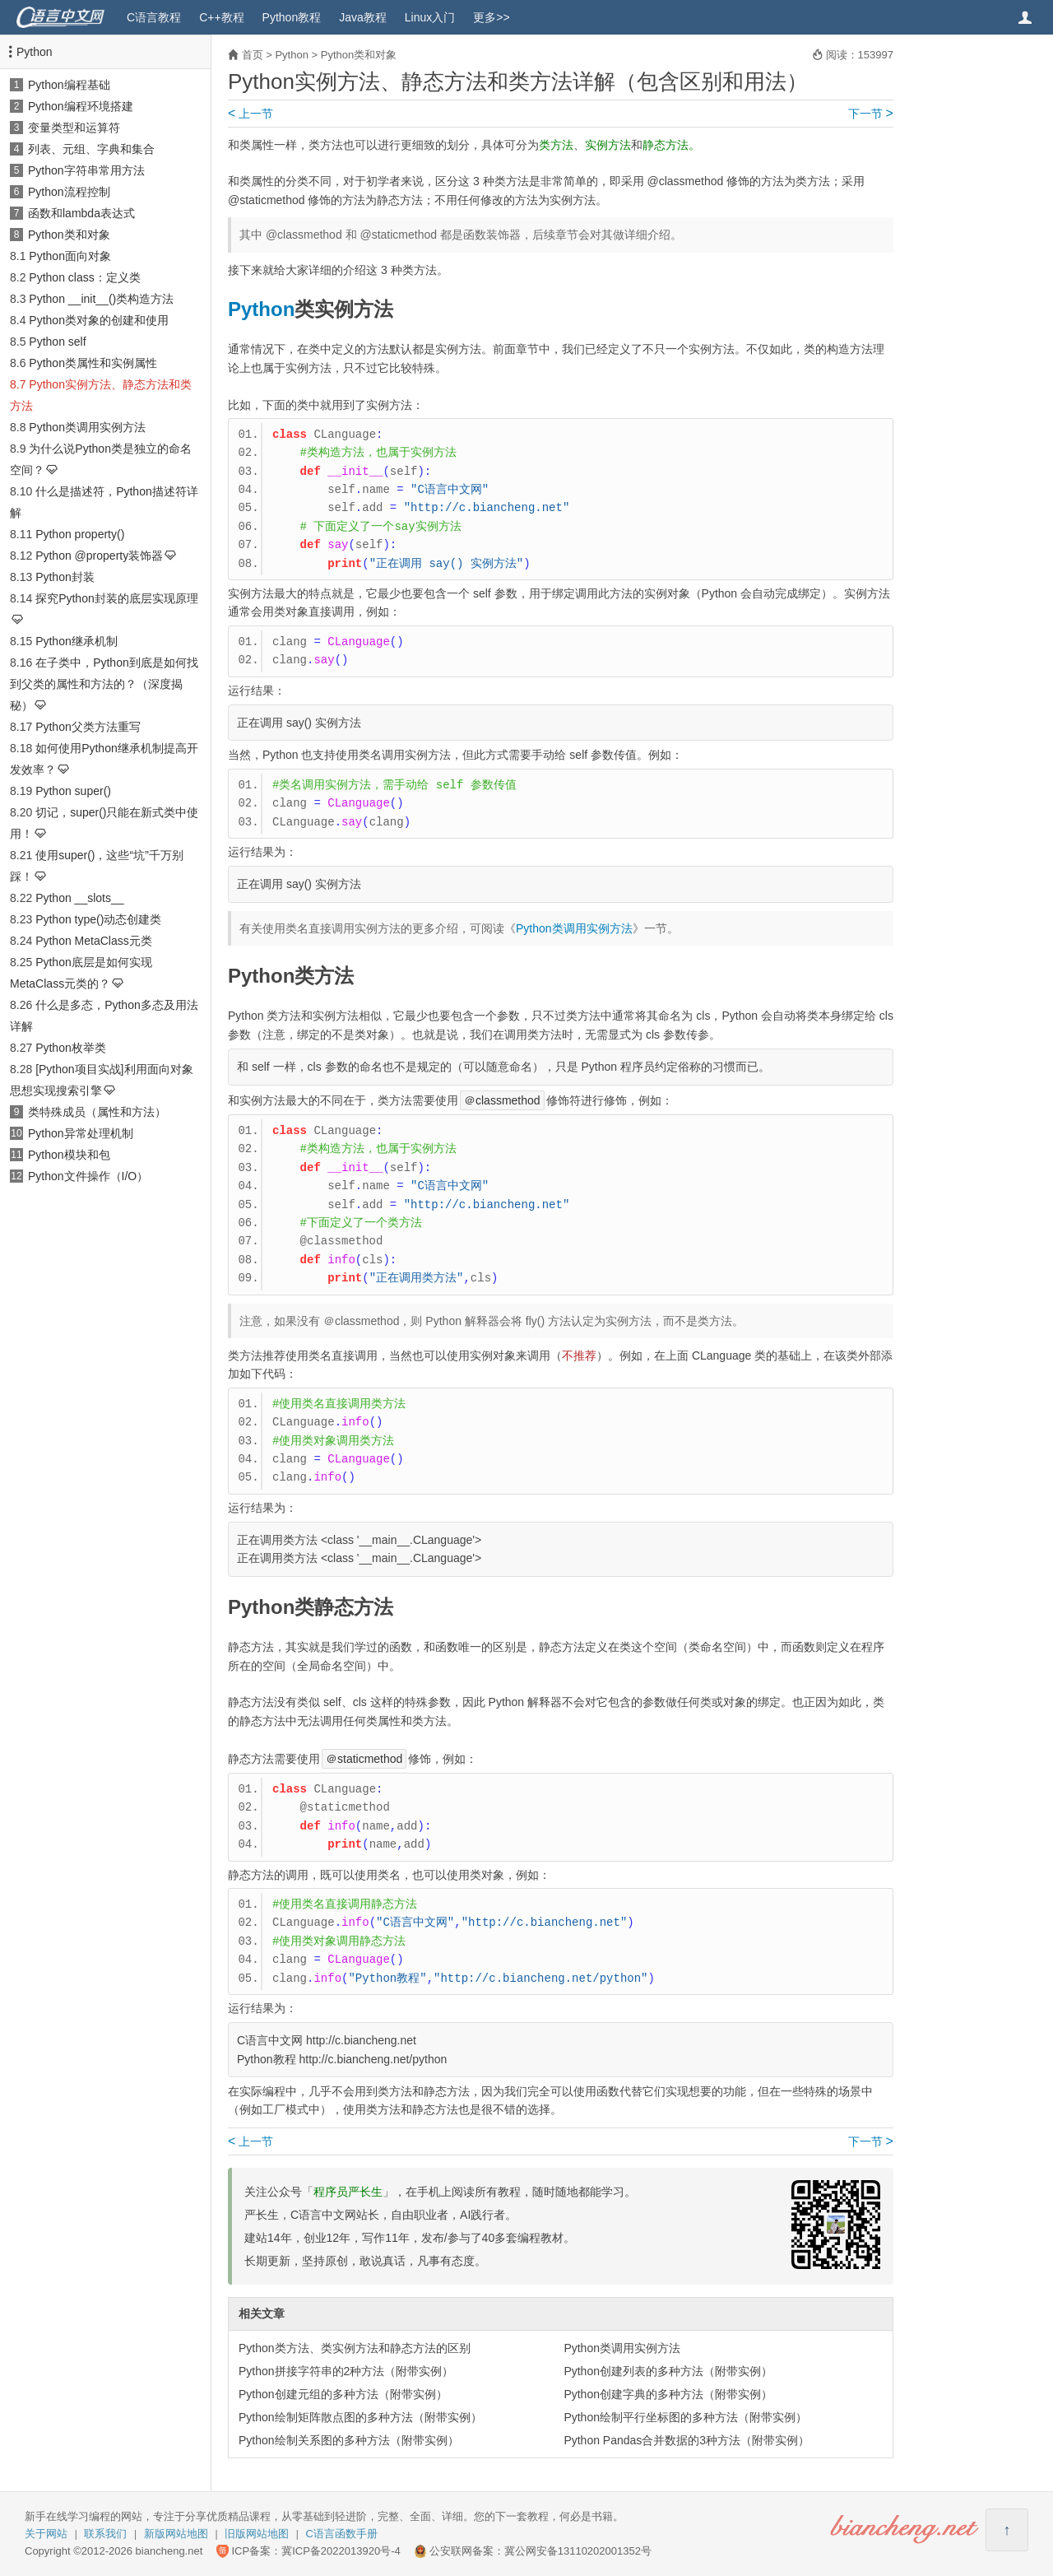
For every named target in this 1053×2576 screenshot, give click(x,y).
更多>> (491, 17)
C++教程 (221, 17)
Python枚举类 (70, 1047)
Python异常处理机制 (80, 1133)
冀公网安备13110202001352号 (578, 2551)
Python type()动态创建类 (98, 919)
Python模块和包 (69, 1154)
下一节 (870, 113)
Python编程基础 (69, 84)
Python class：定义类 (84, 277)
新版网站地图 (176, 2533)
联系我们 (105, 2533)
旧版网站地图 (257, 2533)
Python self (57, 341)
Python (34, 51)
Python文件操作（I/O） (88, 1176)
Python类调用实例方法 (87, 427)
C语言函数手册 (342, 2533)
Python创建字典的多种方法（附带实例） (668, 2394)
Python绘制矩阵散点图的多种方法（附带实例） (360, 2417)
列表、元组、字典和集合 (91, 149)
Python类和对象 (69, 234)
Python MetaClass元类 (93, 940)
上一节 (250, 113)
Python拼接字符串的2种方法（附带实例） (346, 2371)
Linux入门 (430, 17)
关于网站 (46, 2533)
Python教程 (292, 17)
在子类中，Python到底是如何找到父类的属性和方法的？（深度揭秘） (104, 684)
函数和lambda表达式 (81, 213)
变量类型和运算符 (74, 127)
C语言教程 (154, 17)
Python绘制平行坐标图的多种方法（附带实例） (685, 2417)
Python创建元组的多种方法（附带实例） (343, 2394)
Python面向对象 (70, 256)
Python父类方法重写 (88, 726)
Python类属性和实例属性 (93, 363)
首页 (252, 55)
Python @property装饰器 (99, 555)
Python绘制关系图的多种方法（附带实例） (349, 2440)
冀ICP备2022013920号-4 (341, 2551)
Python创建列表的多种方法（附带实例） (668, 2371)
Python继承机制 (76, 641)
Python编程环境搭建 (80, 106)
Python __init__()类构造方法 (101, 298)
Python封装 (65, 577)
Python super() (73, 790)
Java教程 (363, 17)
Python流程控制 (69, 191)
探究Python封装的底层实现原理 (116, 598)
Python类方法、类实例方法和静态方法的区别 (355, 2348)
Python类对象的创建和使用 (99, 320)
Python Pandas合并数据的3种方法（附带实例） (686, 2440)
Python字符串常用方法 (86, 170)
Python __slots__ (79, 897)
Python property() (79, 534)
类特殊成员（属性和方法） (97, 1111)
